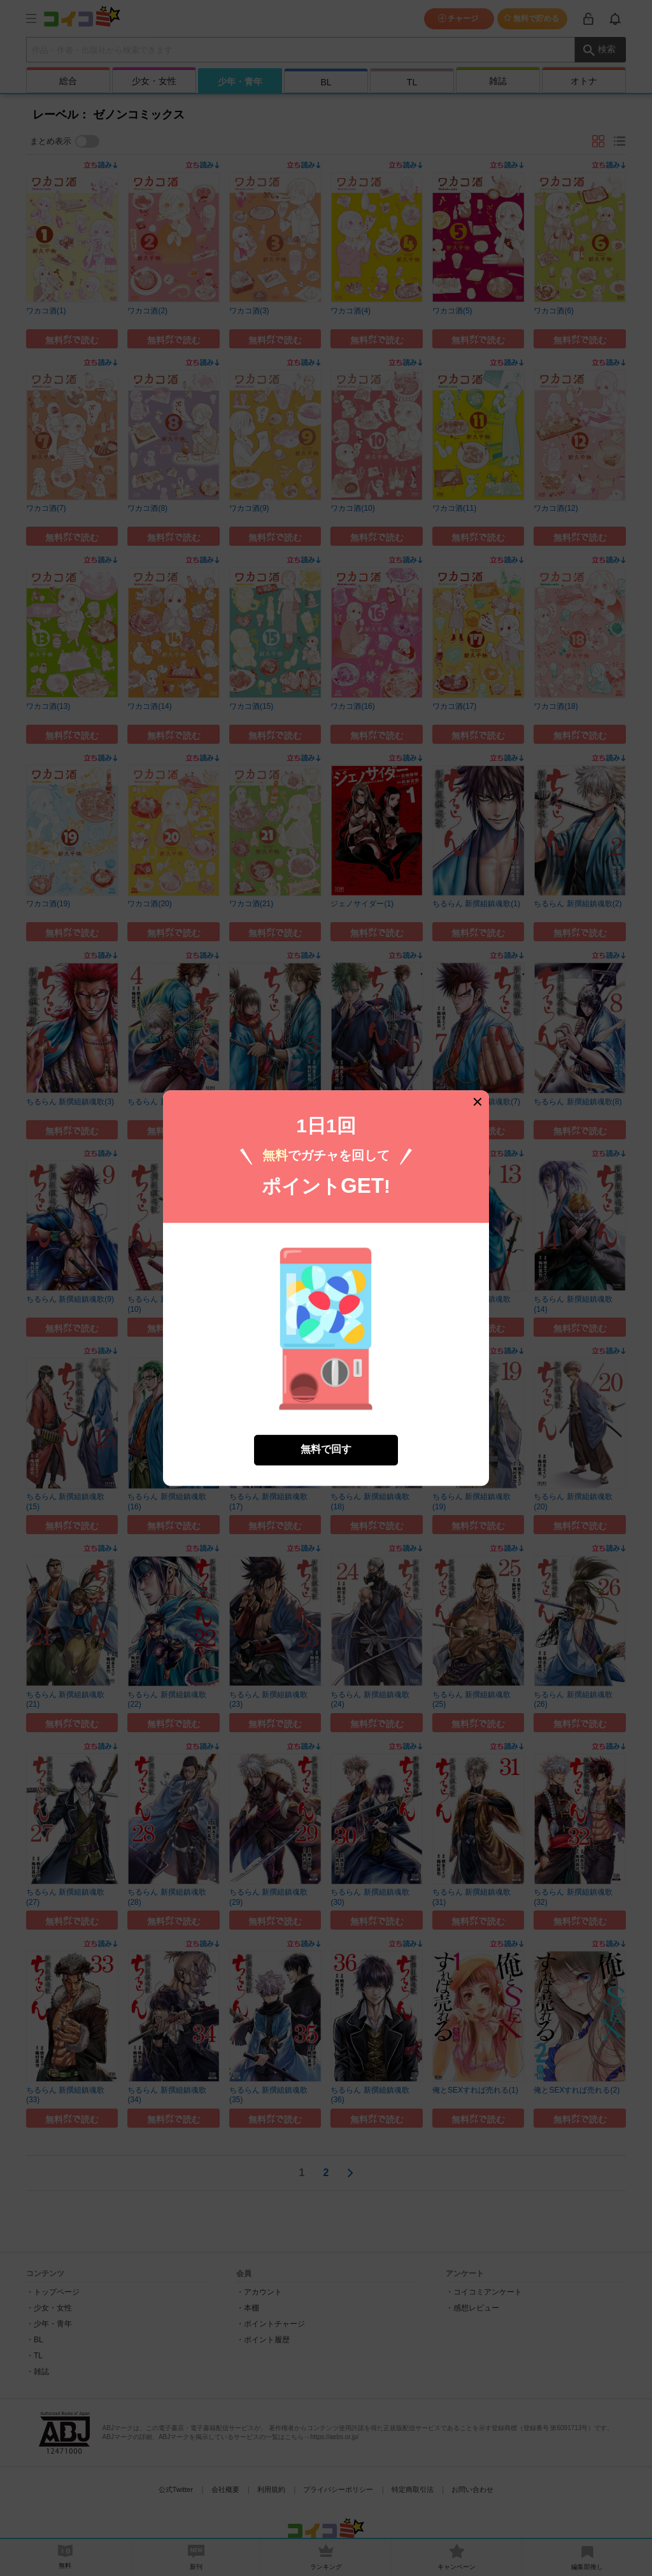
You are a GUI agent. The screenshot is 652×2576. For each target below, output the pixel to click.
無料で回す (326, 1449)
